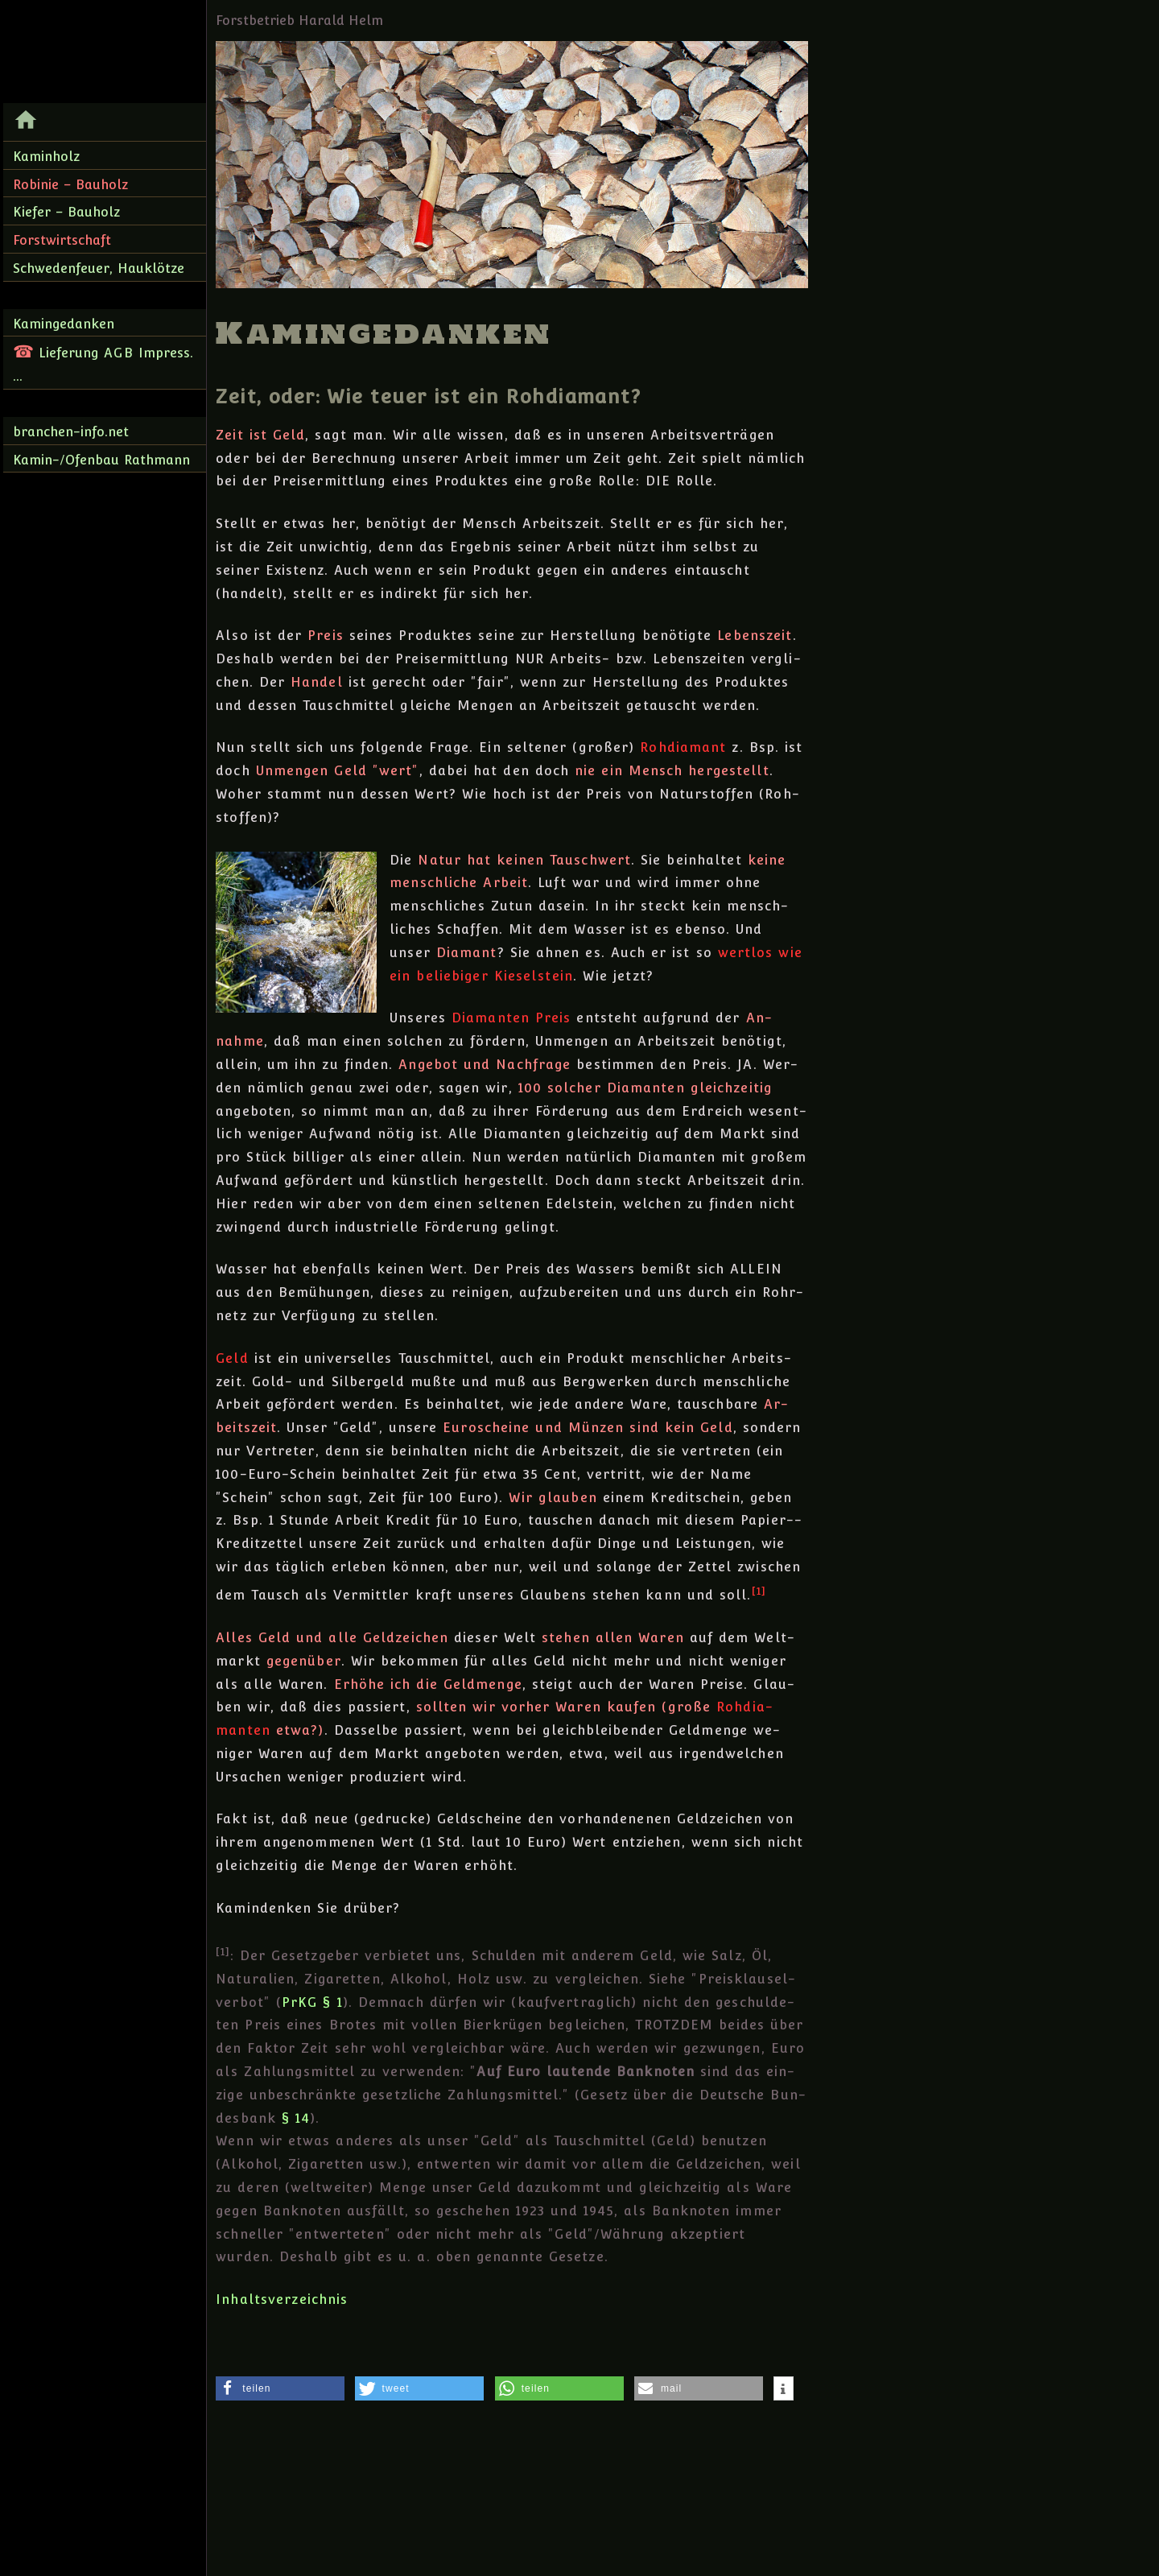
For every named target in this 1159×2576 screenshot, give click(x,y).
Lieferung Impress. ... (103, 362)
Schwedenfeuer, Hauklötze (98, 268)
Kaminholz (46, 156)
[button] (280, 2388)
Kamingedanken (63, 324)
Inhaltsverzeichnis (282, 2299)
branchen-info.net (71, 432)
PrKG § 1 (312, 2002)
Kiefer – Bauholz (66, 212)
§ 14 (296, 2118)
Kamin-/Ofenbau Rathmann (101, 460)
